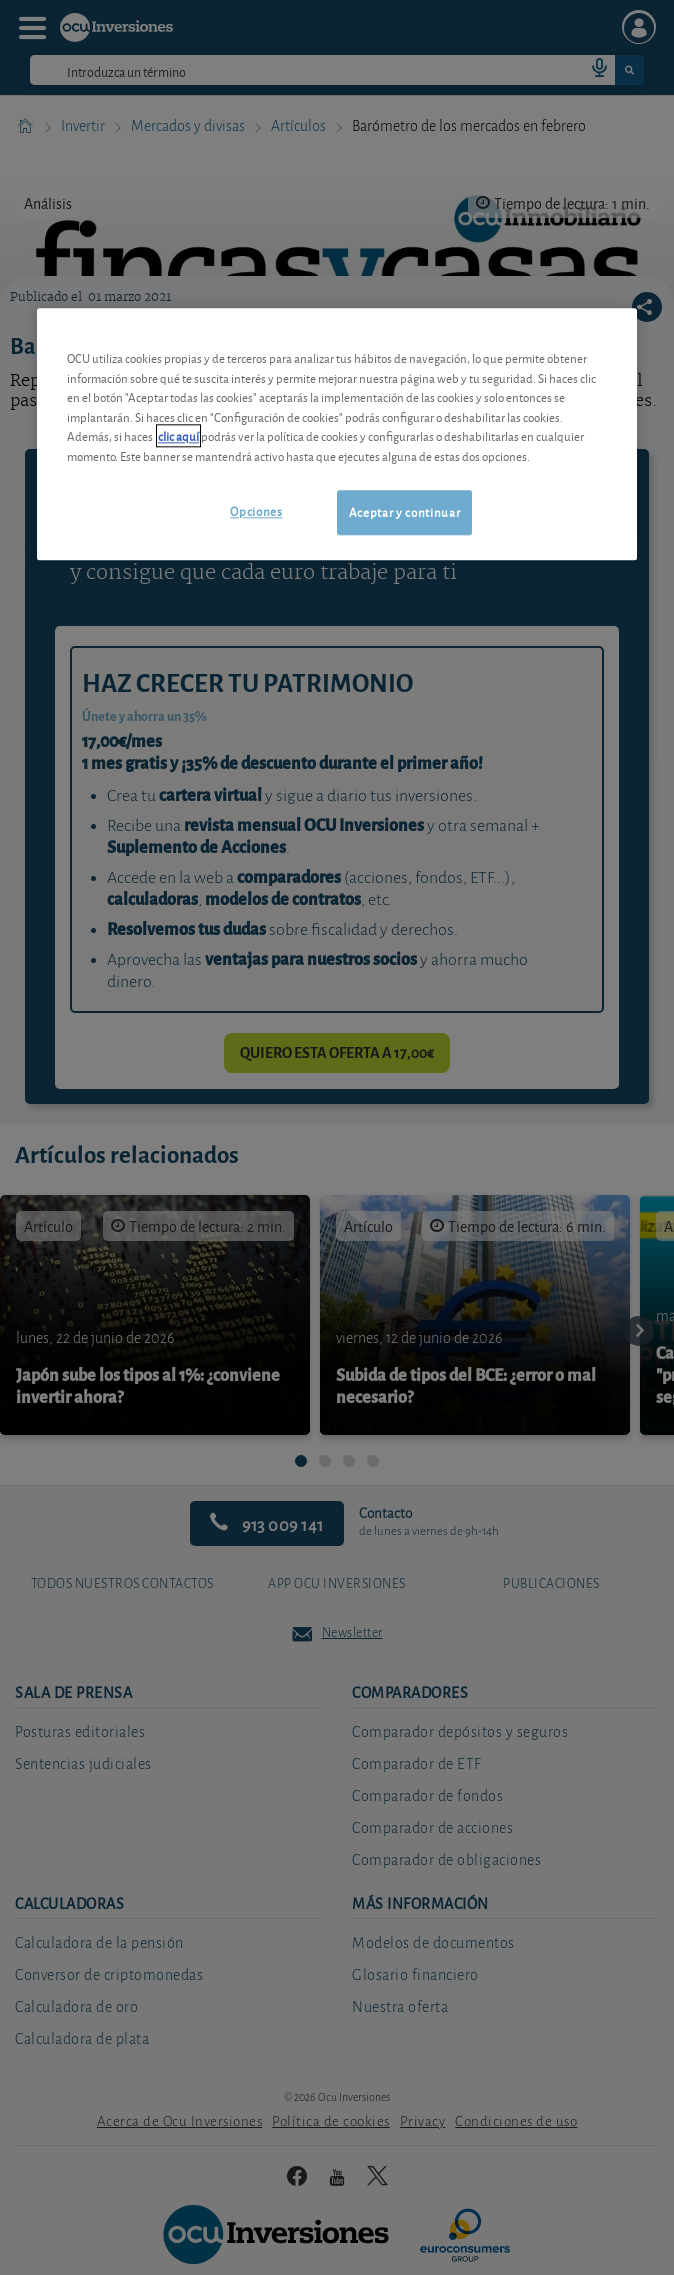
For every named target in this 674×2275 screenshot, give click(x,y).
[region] (337, 434)
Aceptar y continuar (404, 512)
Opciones (256, 511)
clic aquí (178, 436)
